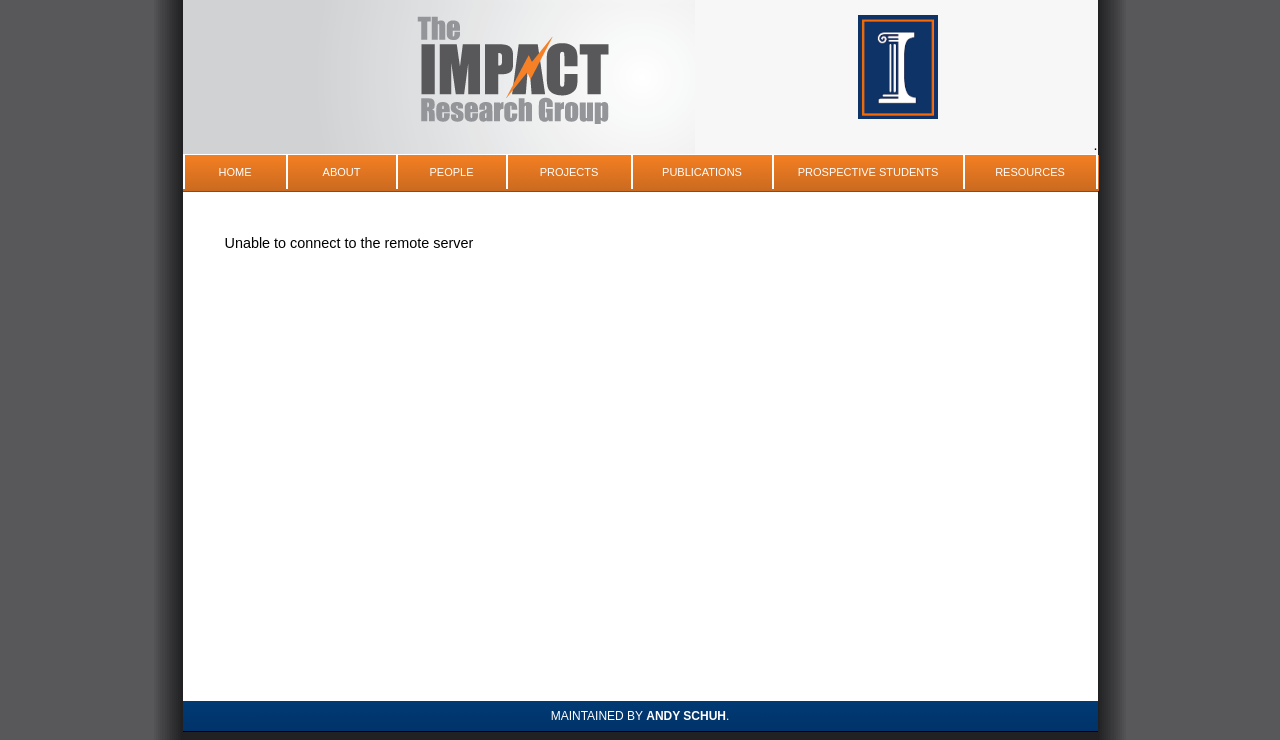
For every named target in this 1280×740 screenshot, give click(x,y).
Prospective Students (868, 172)
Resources (1030, 172)
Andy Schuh (686, 716)
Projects (569, 172)
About (342, 172)
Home (235, 172)
